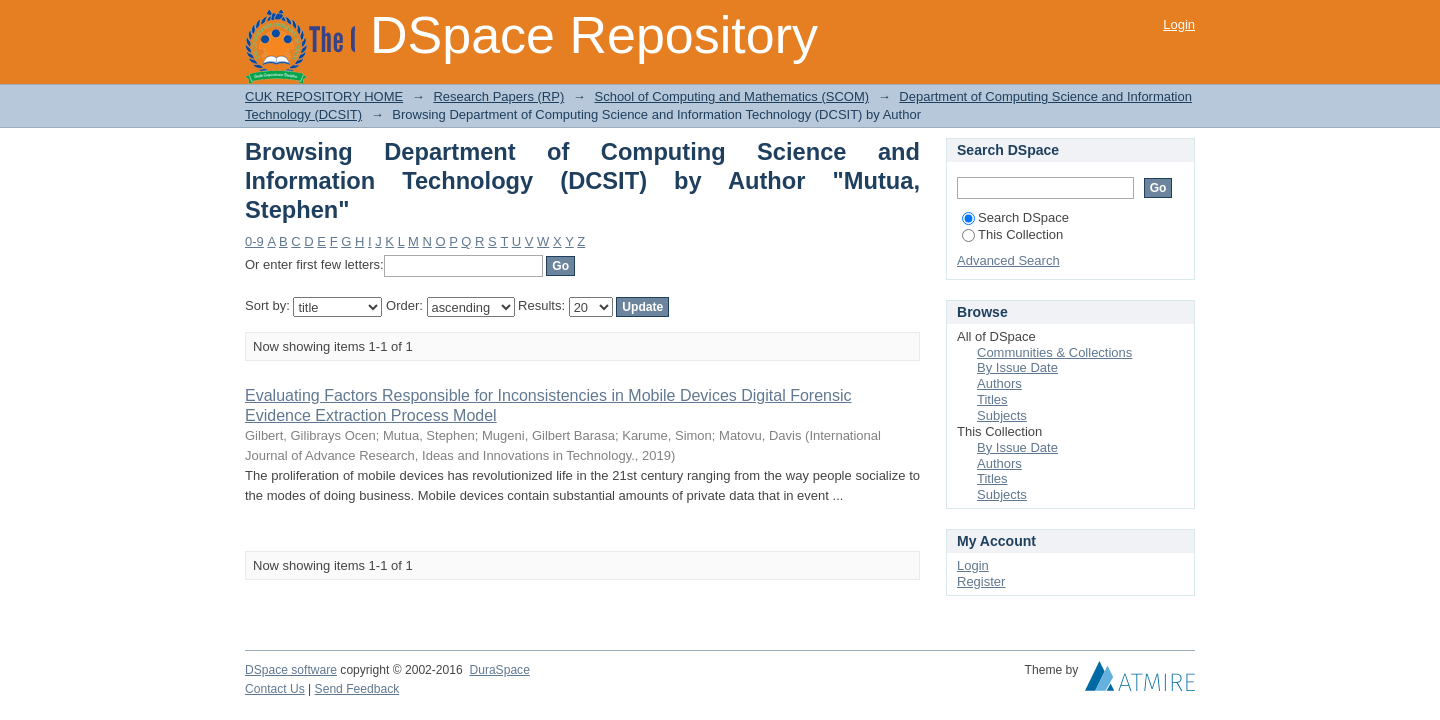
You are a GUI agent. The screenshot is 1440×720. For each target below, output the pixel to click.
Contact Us (275, 689)
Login (1179, 24)
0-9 (254, 241)
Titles (992, 399)
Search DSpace (1015, 217)
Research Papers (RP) (498, 96)
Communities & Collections (1054, 352)
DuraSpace (499, 670)
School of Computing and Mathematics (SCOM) (731, 96)
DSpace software (291, 670)
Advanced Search (1008, 260)
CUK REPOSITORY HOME (324, 96)
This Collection (1012, 234)
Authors (999, 383)
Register (981, 581)
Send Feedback (357, 689)
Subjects (1002, 415)
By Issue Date (1017, 367)
